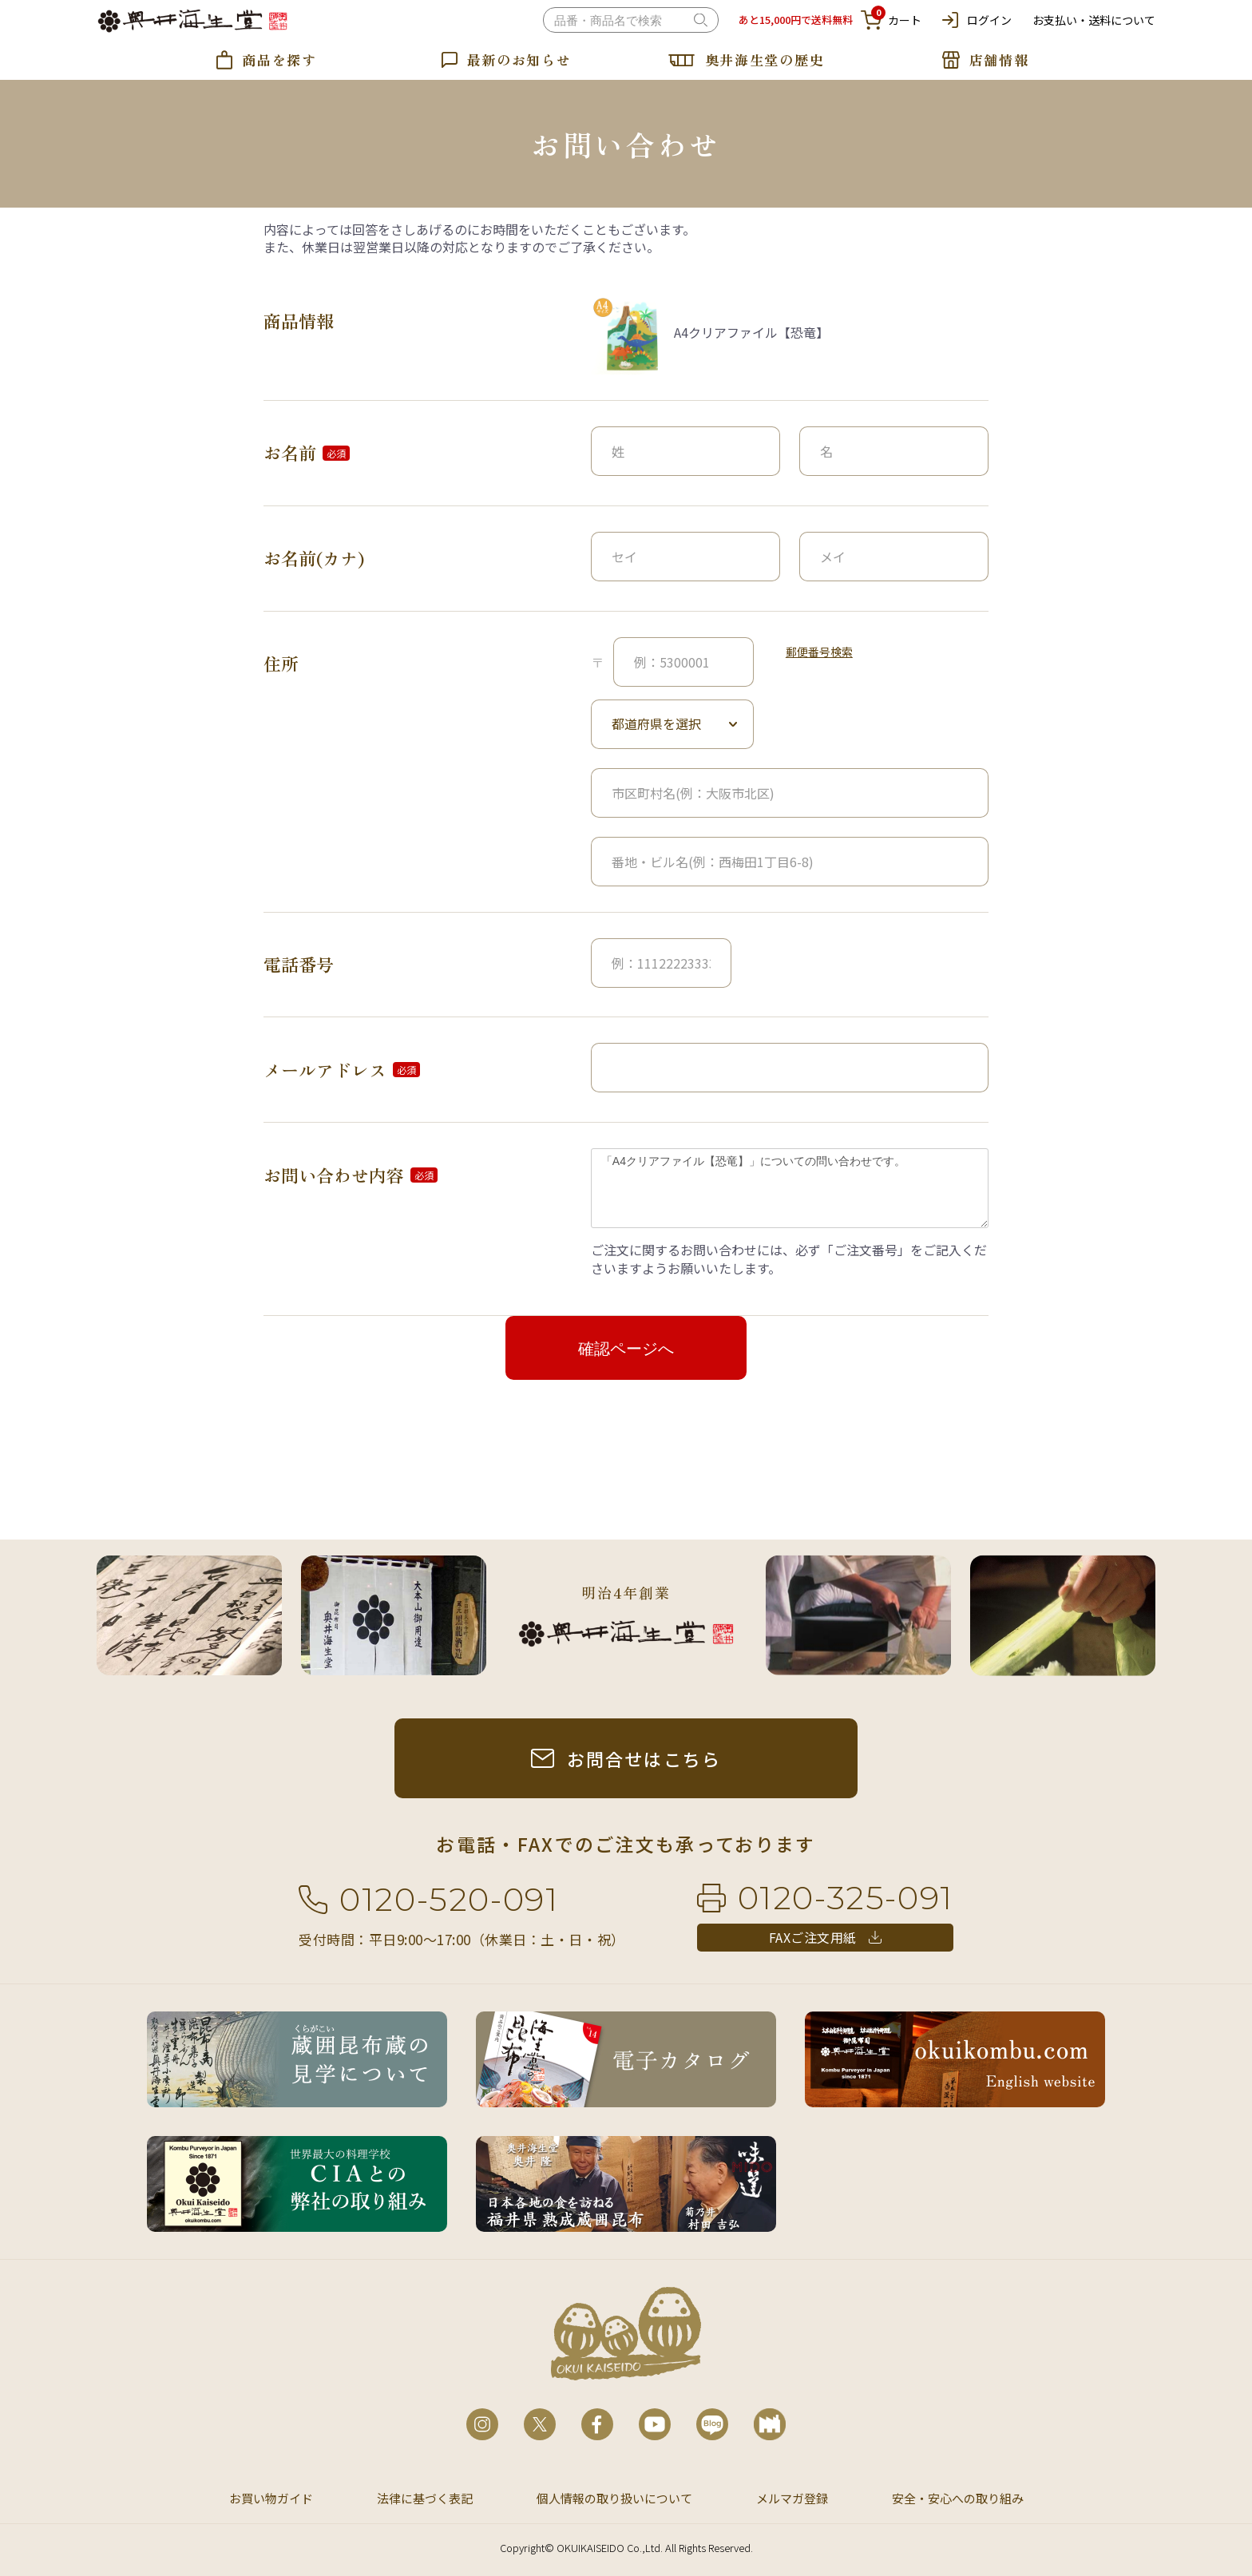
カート (891, 20)
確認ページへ (626, 1348)
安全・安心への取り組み (958, 2498)
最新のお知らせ (519, 59)
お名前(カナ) (314, 557)
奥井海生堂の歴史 (765, 59)
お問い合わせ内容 (333, 1175)
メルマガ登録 (792, 2498)
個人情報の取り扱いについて (614, 2498)
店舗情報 (999, 59)
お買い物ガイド (271, 2498)
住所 (281, 663)
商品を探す (279, 59)
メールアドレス (324, 1069)
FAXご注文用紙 (813, 1937)
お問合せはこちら (644, 1758)
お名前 (289, 452)
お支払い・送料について (1093, 20)
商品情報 (298, 320)
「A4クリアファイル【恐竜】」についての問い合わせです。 (790, 1188)
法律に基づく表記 (425, 2498)
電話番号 (298, 964)
